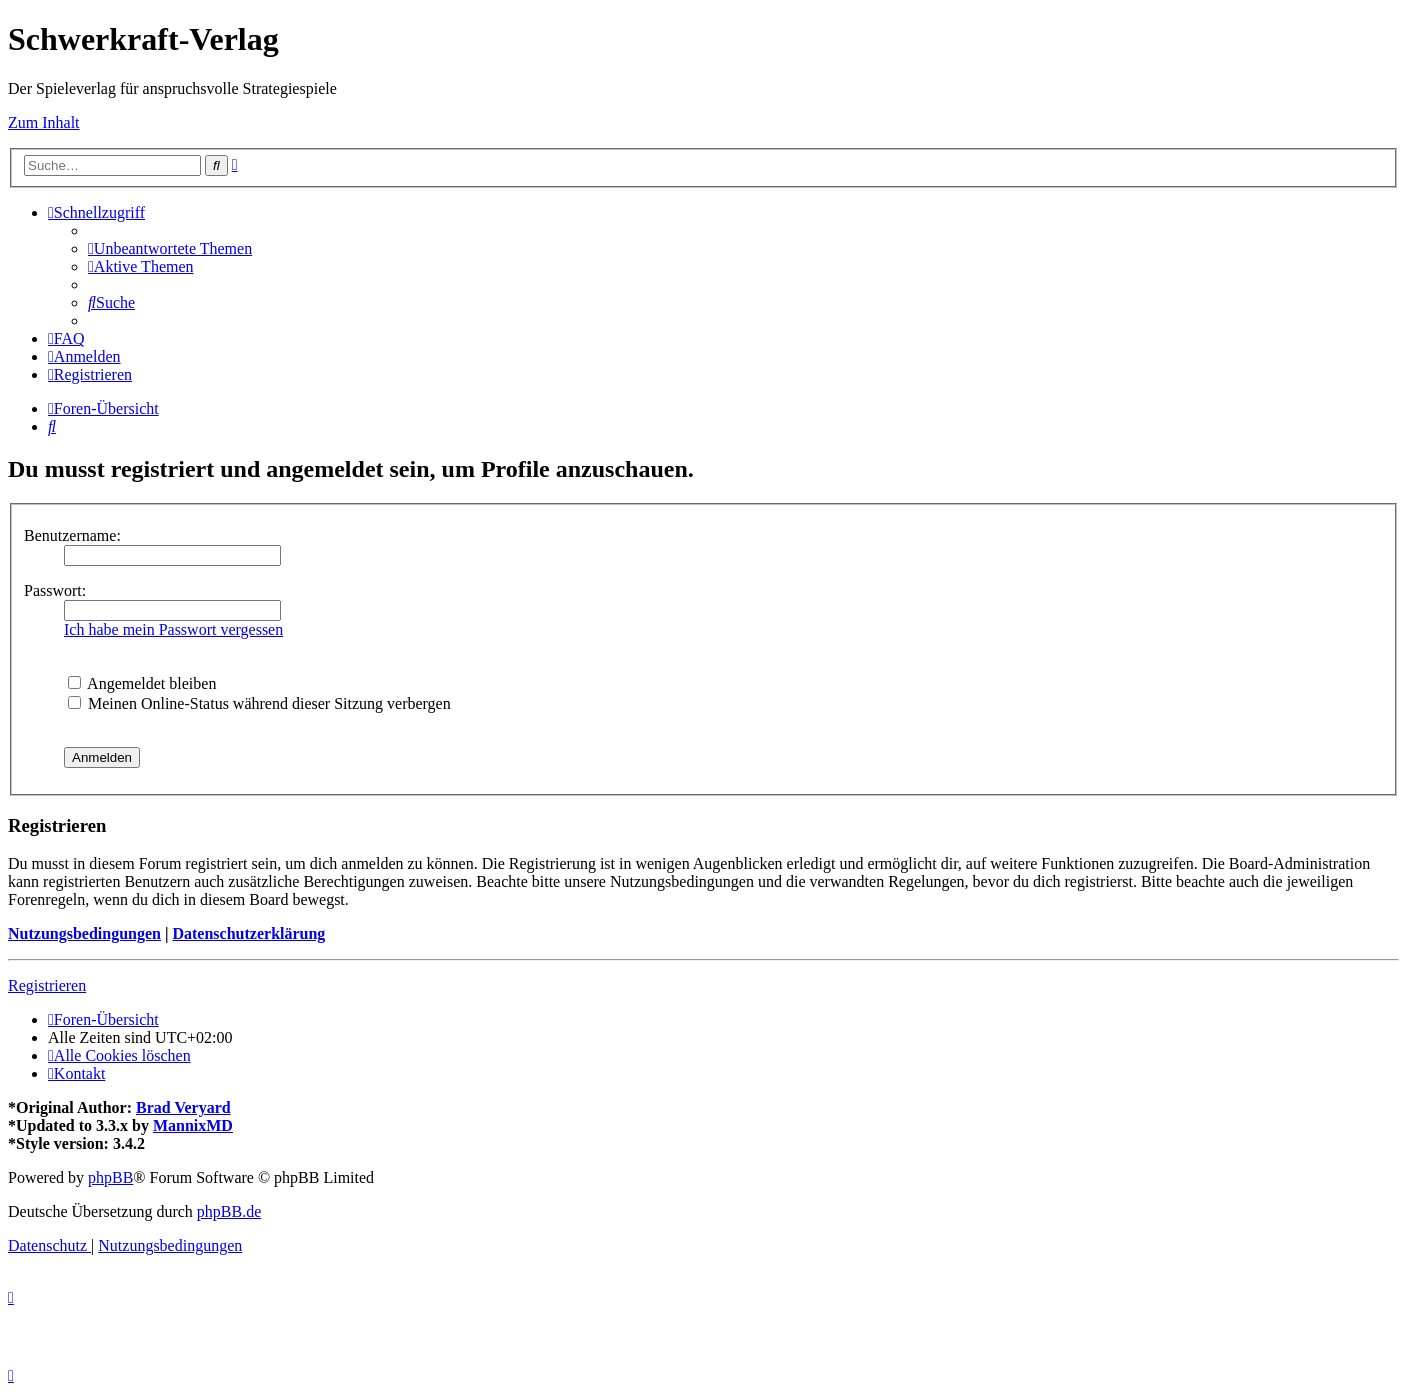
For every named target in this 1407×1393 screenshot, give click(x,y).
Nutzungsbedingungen (84, 933)
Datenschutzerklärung (248, 933)
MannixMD (193, 1125)
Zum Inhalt (44, 122)
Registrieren (47, 985)
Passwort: (55, 590)
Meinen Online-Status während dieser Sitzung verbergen (259, 703)
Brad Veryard (183, 1107)
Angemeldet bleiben (142, 683)
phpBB (110, 1177)
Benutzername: (72, 535)
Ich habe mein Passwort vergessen (173, 629)
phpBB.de (229, 1211)
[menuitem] (170, 248)
